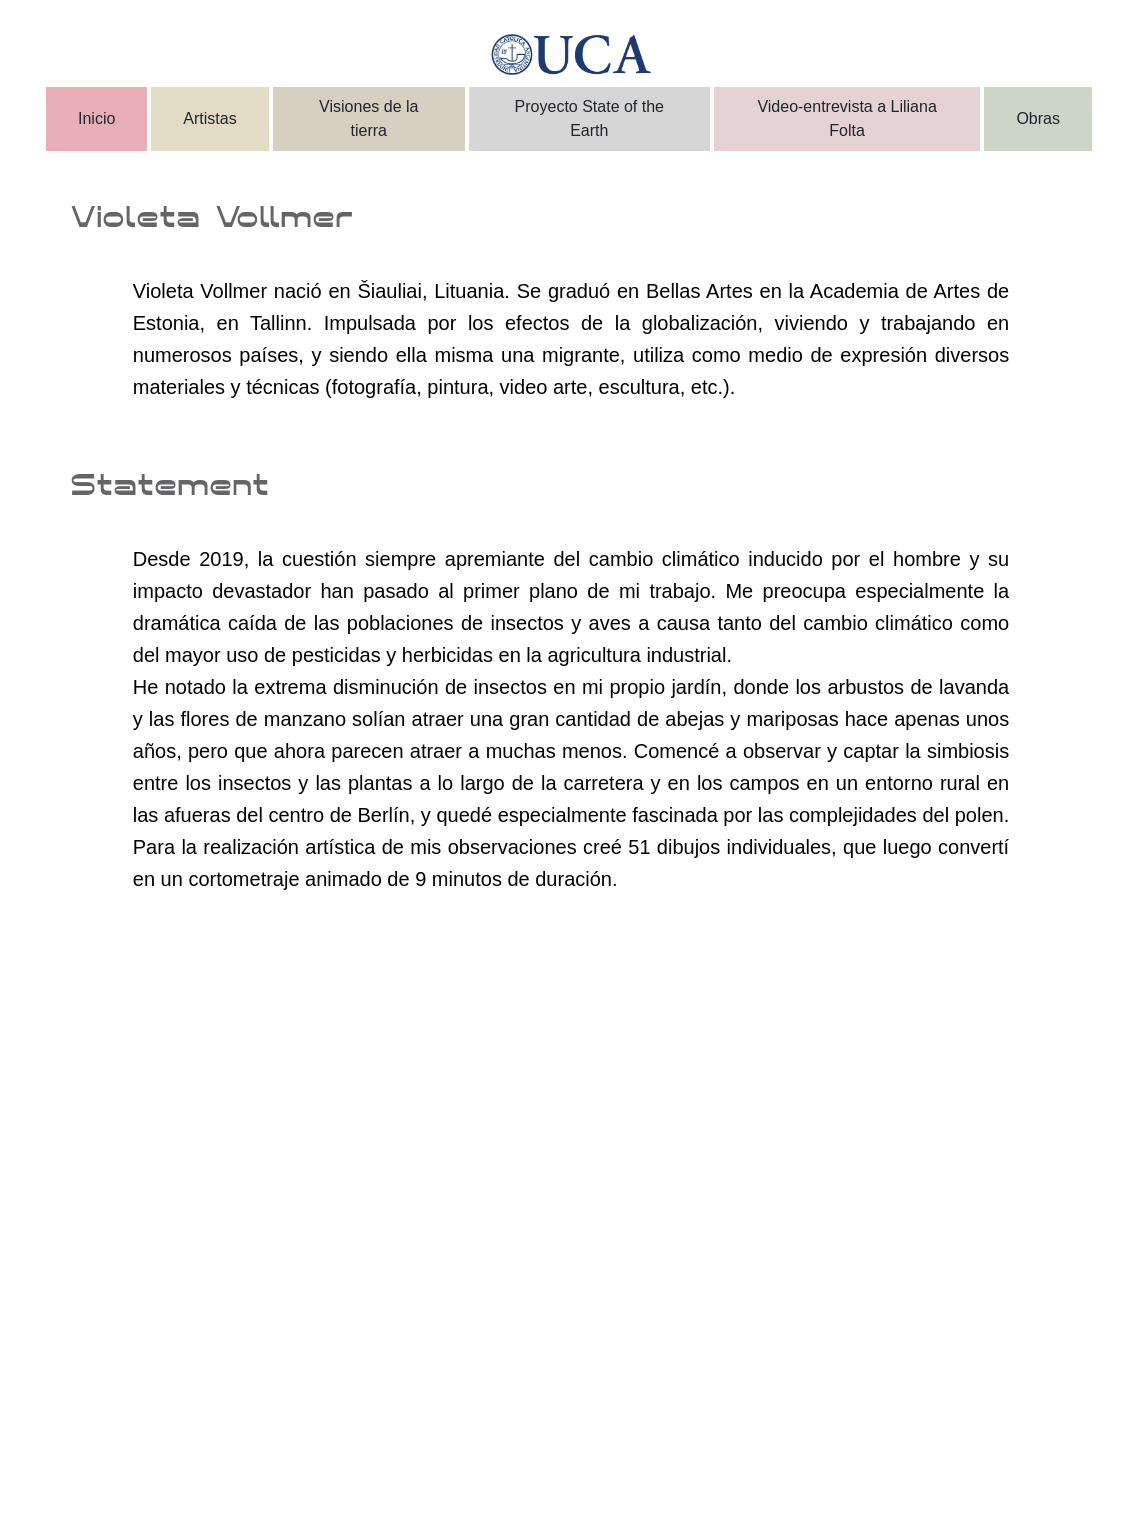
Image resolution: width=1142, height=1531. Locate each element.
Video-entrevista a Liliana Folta (846, 118)
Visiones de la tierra (368, 118)
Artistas (209, 118)
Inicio (96, 118)
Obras (1038, 118)
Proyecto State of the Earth (589, 118)
